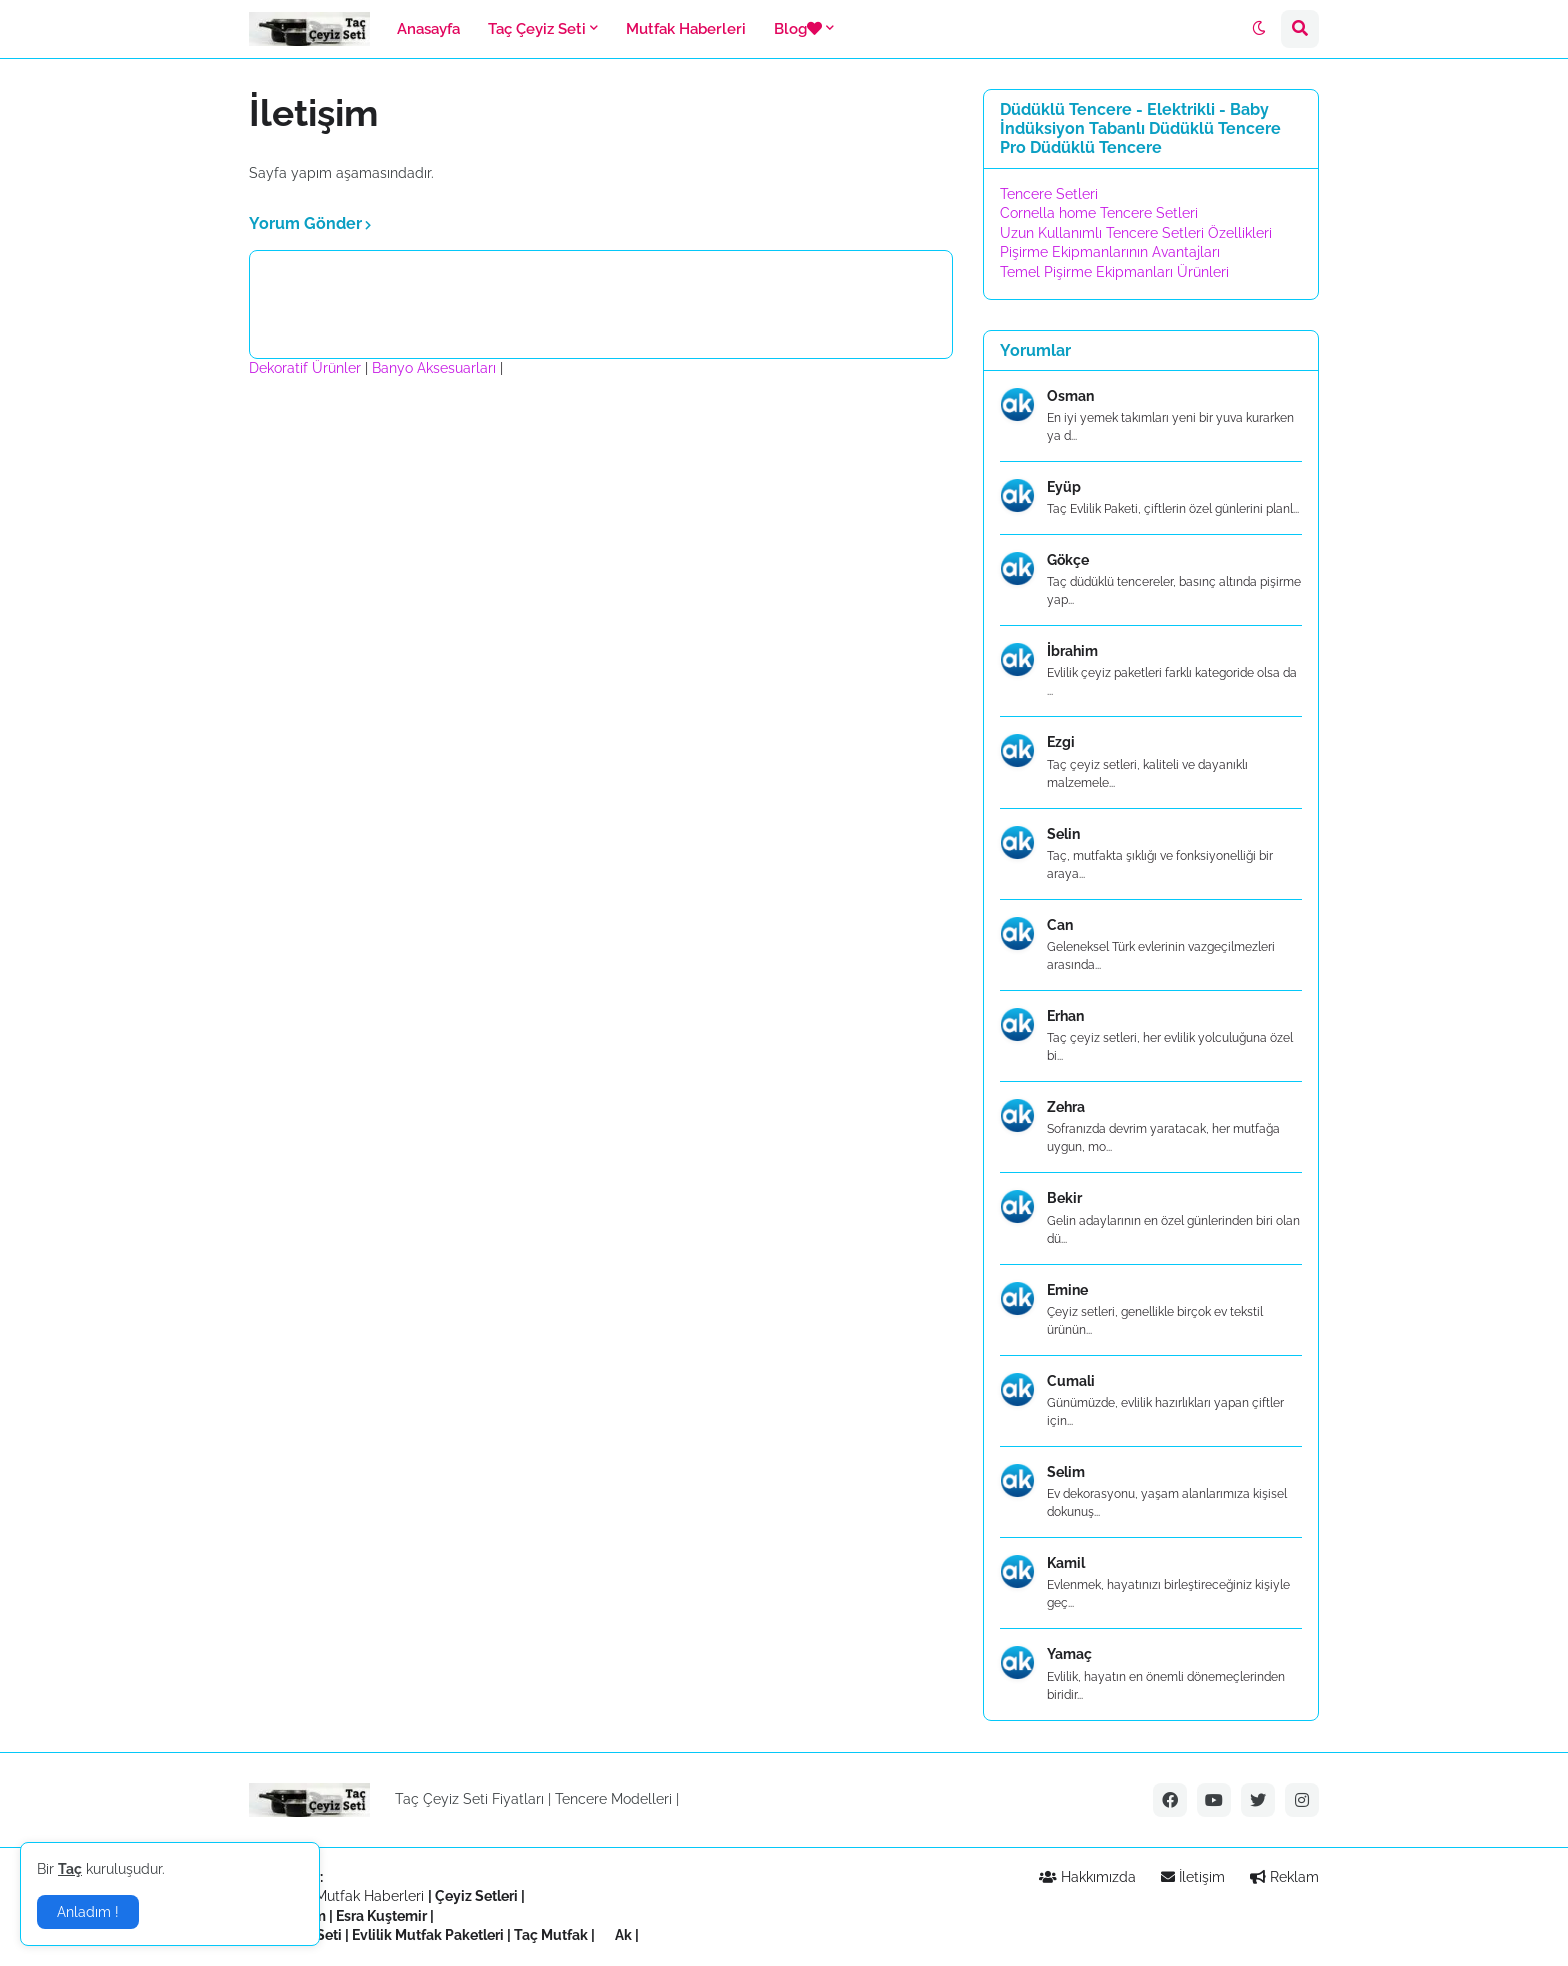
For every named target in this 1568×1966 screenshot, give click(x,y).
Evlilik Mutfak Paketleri (428, 1935)
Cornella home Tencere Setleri (1099, 213)
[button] (1259, 29)
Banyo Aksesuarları (436, 368)
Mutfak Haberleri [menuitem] (686, 29)
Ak (623, 1935)
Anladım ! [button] (88, 1912)
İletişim (1193, 1877)
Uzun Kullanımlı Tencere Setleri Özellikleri (1136, 233)
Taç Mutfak (551, 1935)
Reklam (1284, 1877)
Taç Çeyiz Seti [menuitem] (537, 29)
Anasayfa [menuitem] (428, 29)
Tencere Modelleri (613, 1799)
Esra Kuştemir (381, 1916)
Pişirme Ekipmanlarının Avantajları (1110, 252)
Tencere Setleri (1049, 194)
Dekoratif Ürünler (307, 368)
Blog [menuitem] (798, 29)
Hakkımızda (1087, 1877)
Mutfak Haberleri (369, 1896)
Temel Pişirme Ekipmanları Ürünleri (1114, 272)
